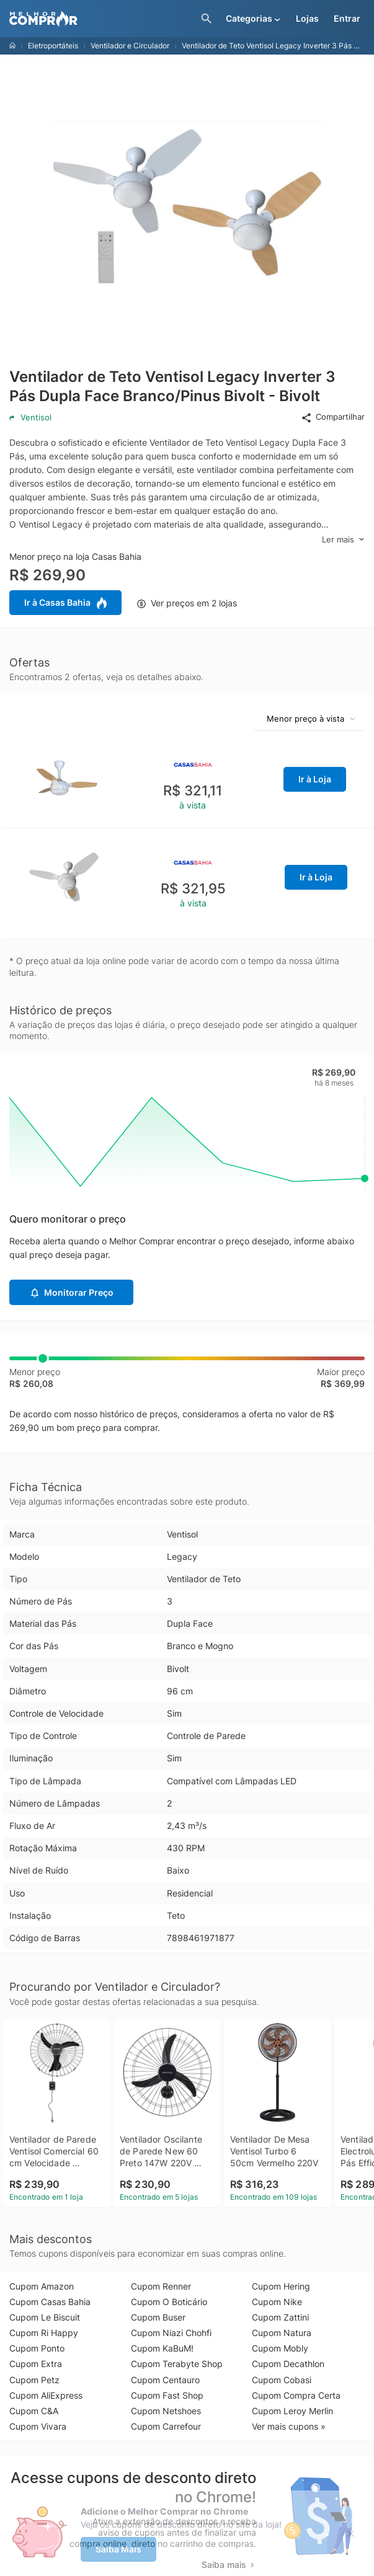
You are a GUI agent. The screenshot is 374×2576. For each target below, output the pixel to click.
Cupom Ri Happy (43, 2332)
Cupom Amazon (41, 2286)
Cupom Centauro (165, 2380)
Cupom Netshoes (166, 2411)
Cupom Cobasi (281, 2380)
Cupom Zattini (280, 2317)
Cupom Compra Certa (296, 2395)
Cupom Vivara (37, 2426)
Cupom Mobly (280, 2348)
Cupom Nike (277, 2301)
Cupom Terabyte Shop (177, 2363)
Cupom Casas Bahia (50, 2301)
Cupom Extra (35, 2363)
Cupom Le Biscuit (44, 2317)
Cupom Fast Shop (167, 2395)
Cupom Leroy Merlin (292, 2411)
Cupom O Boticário (169, 2301)
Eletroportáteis (53, 45)
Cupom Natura (281, 2332)
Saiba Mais (118, 2549)
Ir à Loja (314, 779)
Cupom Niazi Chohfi (171, 2332)
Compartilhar (333, 417)
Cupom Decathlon (288, 2363)
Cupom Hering (281, 2286)
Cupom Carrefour (166, 2426)
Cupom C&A (33, 2411)
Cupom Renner (161, 2286)
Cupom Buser (158, 2317)
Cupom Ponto (37, 2348)
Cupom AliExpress (45, 2395)
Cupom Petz (34, 2380)
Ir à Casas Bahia (65, 603)
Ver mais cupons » (289, 2426)
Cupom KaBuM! (162, 2348)
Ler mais (343, 539)
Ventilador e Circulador (130, 45)
